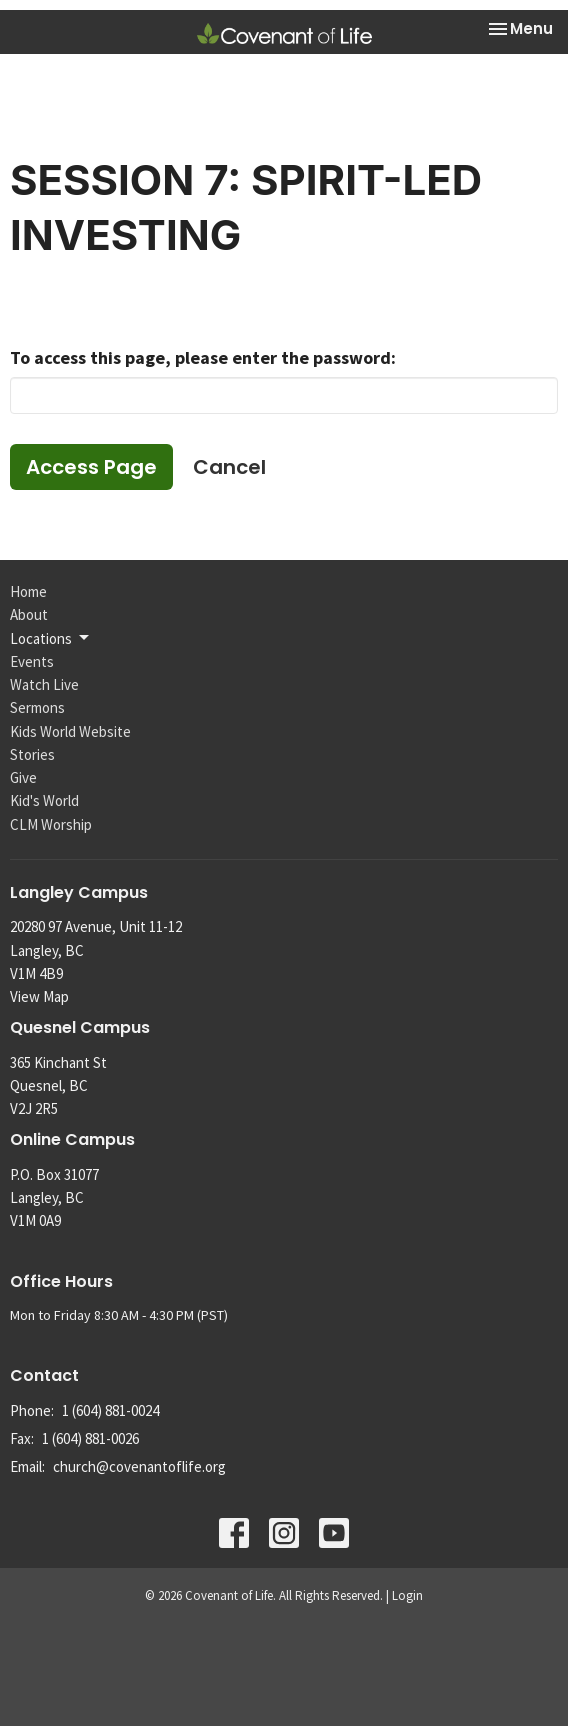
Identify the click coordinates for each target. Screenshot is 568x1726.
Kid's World (44, 800)
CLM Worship (51, 824)
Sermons (37, 707)
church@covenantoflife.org (139, 1466)
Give (23, 777)
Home (28, 591)
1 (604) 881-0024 (110, 1410)
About (29, 614)
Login (407, 1595)
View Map (39, 996)
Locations (51, 638)
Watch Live (44, 684)
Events (32, 661)
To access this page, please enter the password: (203, 357)
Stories (32, 754)
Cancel (229, 467)
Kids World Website (70, 731)
